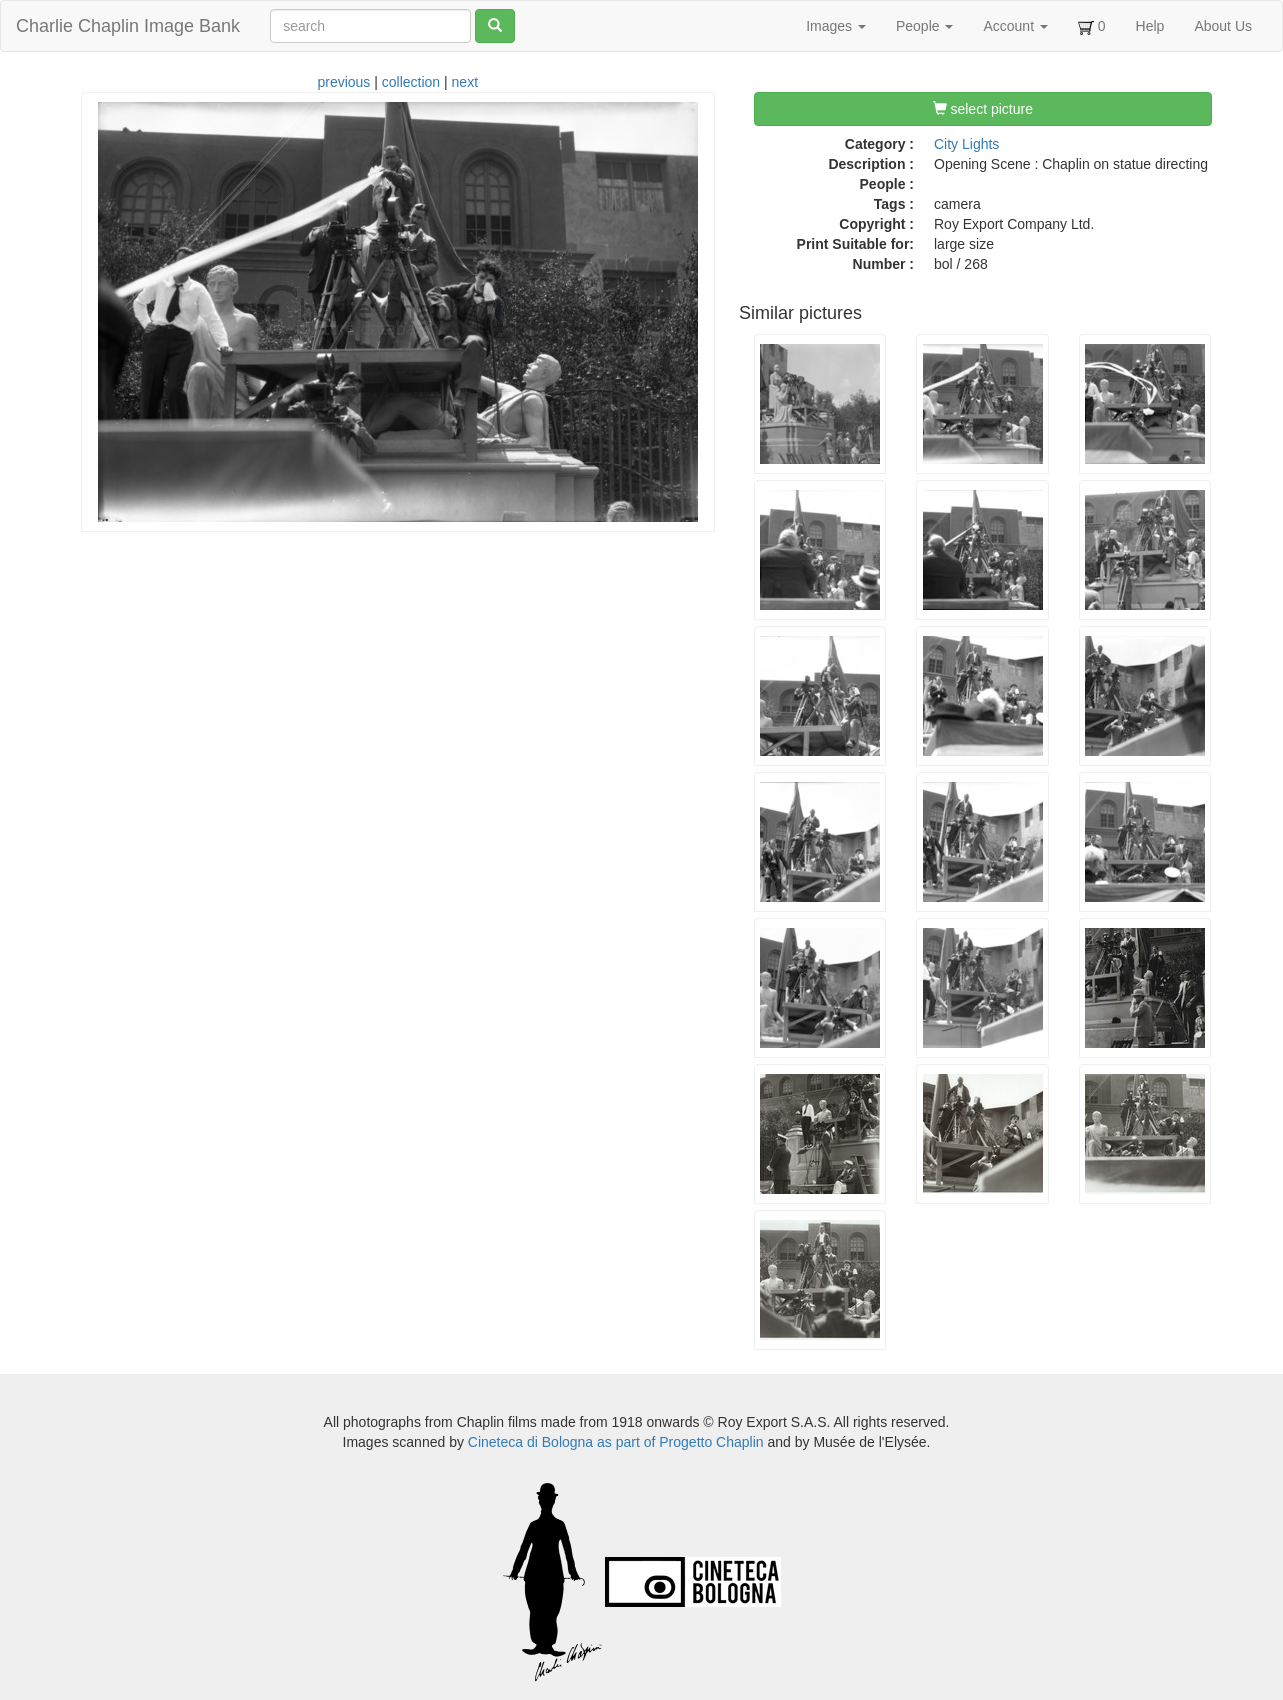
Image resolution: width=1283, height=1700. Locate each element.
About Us (1223, 26)
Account (1015, 26)
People (924, 26)
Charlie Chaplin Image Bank (128, 26)
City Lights (966, 144)
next (465, 82)
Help (1150, 26)
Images (836, 26)
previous (343, 82)
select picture (983, 109)
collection (411, 82)
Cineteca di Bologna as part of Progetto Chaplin (616, 1442)
